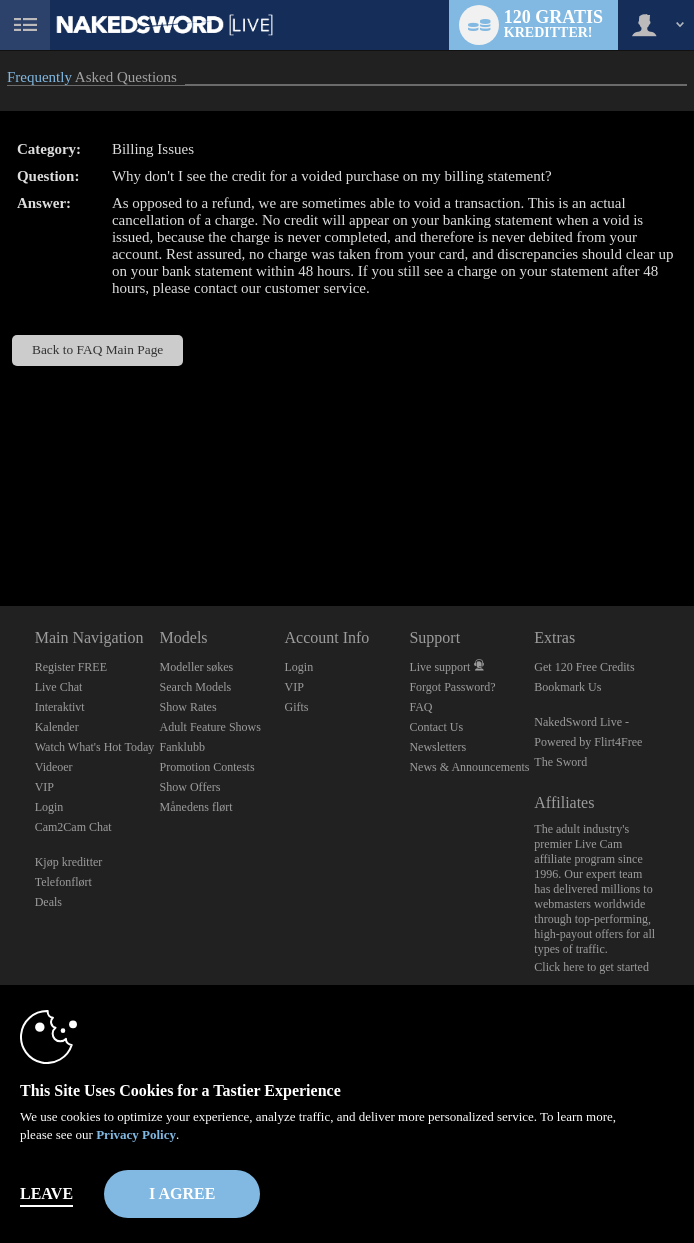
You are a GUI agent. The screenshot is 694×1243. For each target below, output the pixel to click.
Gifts (297, 707)
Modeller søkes (197, 667)
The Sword (560, 762)
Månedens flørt (196, 807)
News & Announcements (469, 767)
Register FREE (71, 667)
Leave (46, 1193)
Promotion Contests (207, 767)
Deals (48, 902)
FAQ (420, 707)
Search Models (196, 687)
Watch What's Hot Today (95, 747)
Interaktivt (60, 707)
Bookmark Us (567, 687)
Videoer (54, 767)
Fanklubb (182, 747)
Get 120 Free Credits (584, 667)
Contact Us (436, 727)
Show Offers (190, 787)
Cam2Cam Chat (73, 827)
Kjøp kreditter (69, 862)
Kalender (57, 727)
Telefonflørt (63, 882)
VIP (44, 787)
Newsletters (437, 747)
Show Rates (188, 707)
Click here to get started (591, 967)
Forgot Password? (452, 687)
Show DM (0, 531)
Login (49, 807)
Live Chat (59, 687)
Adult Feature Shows (210, 727)
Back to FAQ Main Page (97, 349)
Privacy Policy (136, 1134)
